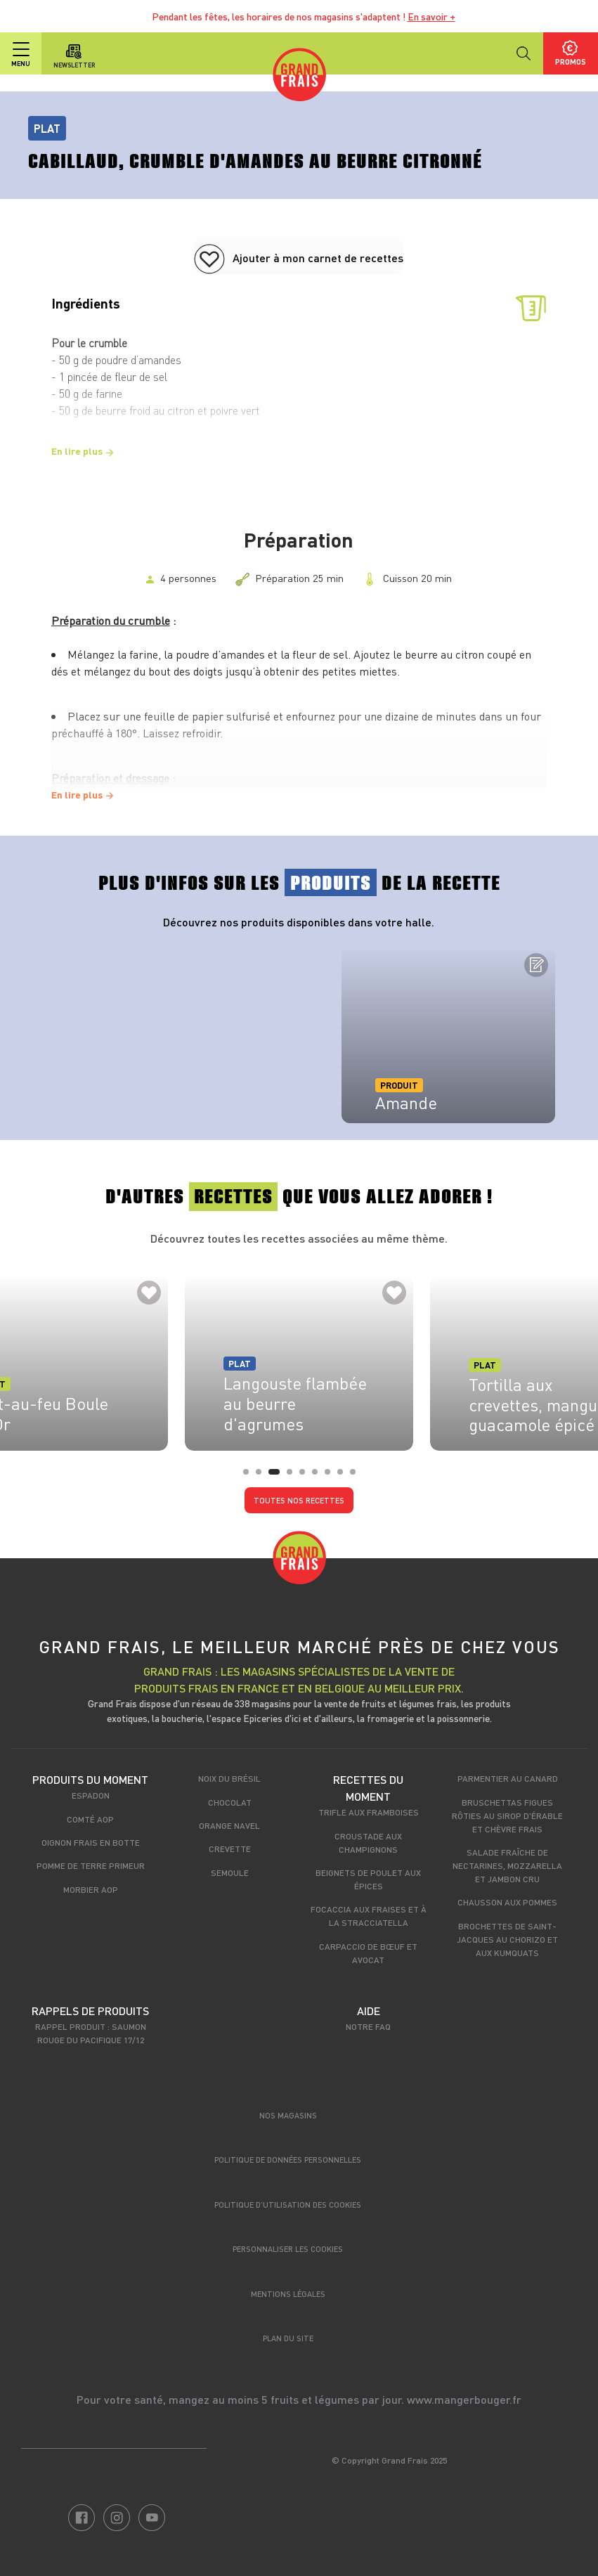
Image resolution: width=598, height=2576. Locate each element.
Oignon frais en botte (90, 1842)
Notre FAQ (368, 2026)
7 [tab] (332, 1476)
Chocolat (230, 1802)
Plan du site (288, 2338)
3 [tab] (275, 1476)
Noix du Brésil (229, 1778)
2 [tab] (263, 1476)
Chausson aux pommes (507, 1902)
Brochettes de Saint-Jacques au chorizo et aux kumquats (507, 1939)
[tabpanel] (448, 1035)
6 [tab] (319, 1476)
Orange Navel (229, 1825)
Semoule (230, 1872)
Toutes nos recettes (299, 1500)
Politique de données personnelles (287, 2159)
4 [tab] (294, 1476)
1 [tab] (250, 1476)
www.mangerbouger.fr (464, 2399)
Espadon (91, 1795)
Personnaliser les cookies (288, 2249)
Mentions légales (288, 2294)
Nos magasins (288, 2115)
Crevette (230, 1848)
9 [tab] (357, 1476)
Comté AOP (90, 1819)
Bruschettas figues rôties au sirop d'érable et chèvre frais (507, 1815)
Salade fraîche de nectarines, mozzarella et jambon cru (507, 1865)
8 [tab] (344, 1476)
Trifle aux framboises (368, 1812)
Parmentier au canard (507, 1778)
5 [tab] (306, 1476)
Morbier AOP (90, 1889)
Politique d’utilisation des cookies (287, 2204)
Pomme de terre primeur (91, 1865)
